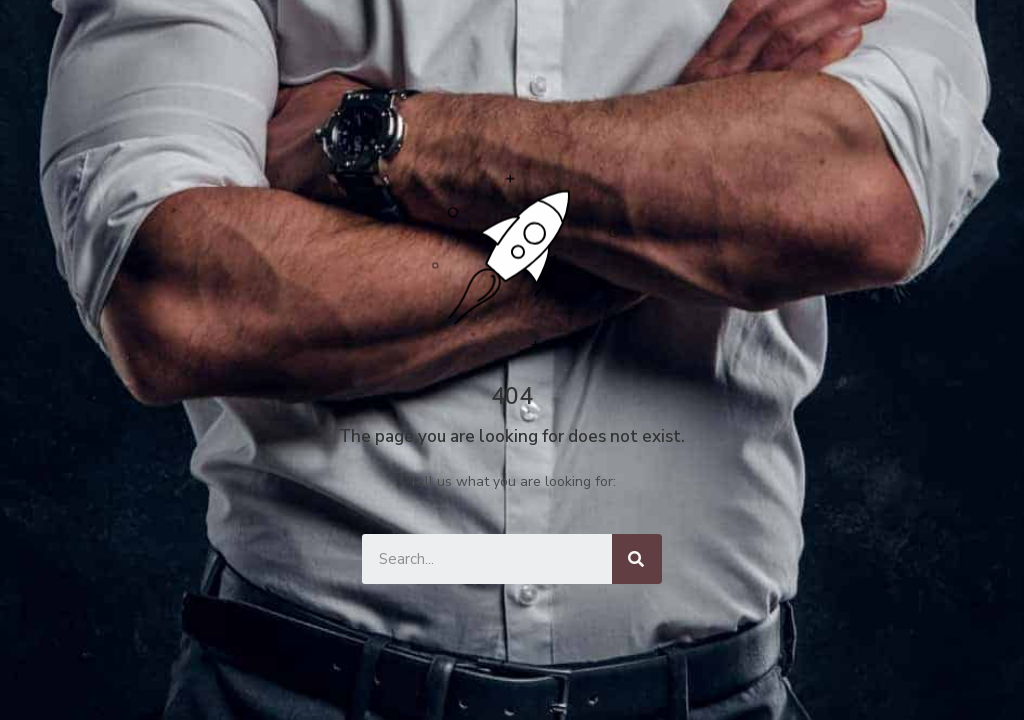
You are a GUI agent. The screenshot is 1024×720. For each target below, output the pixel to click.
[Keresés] (637, 559)
